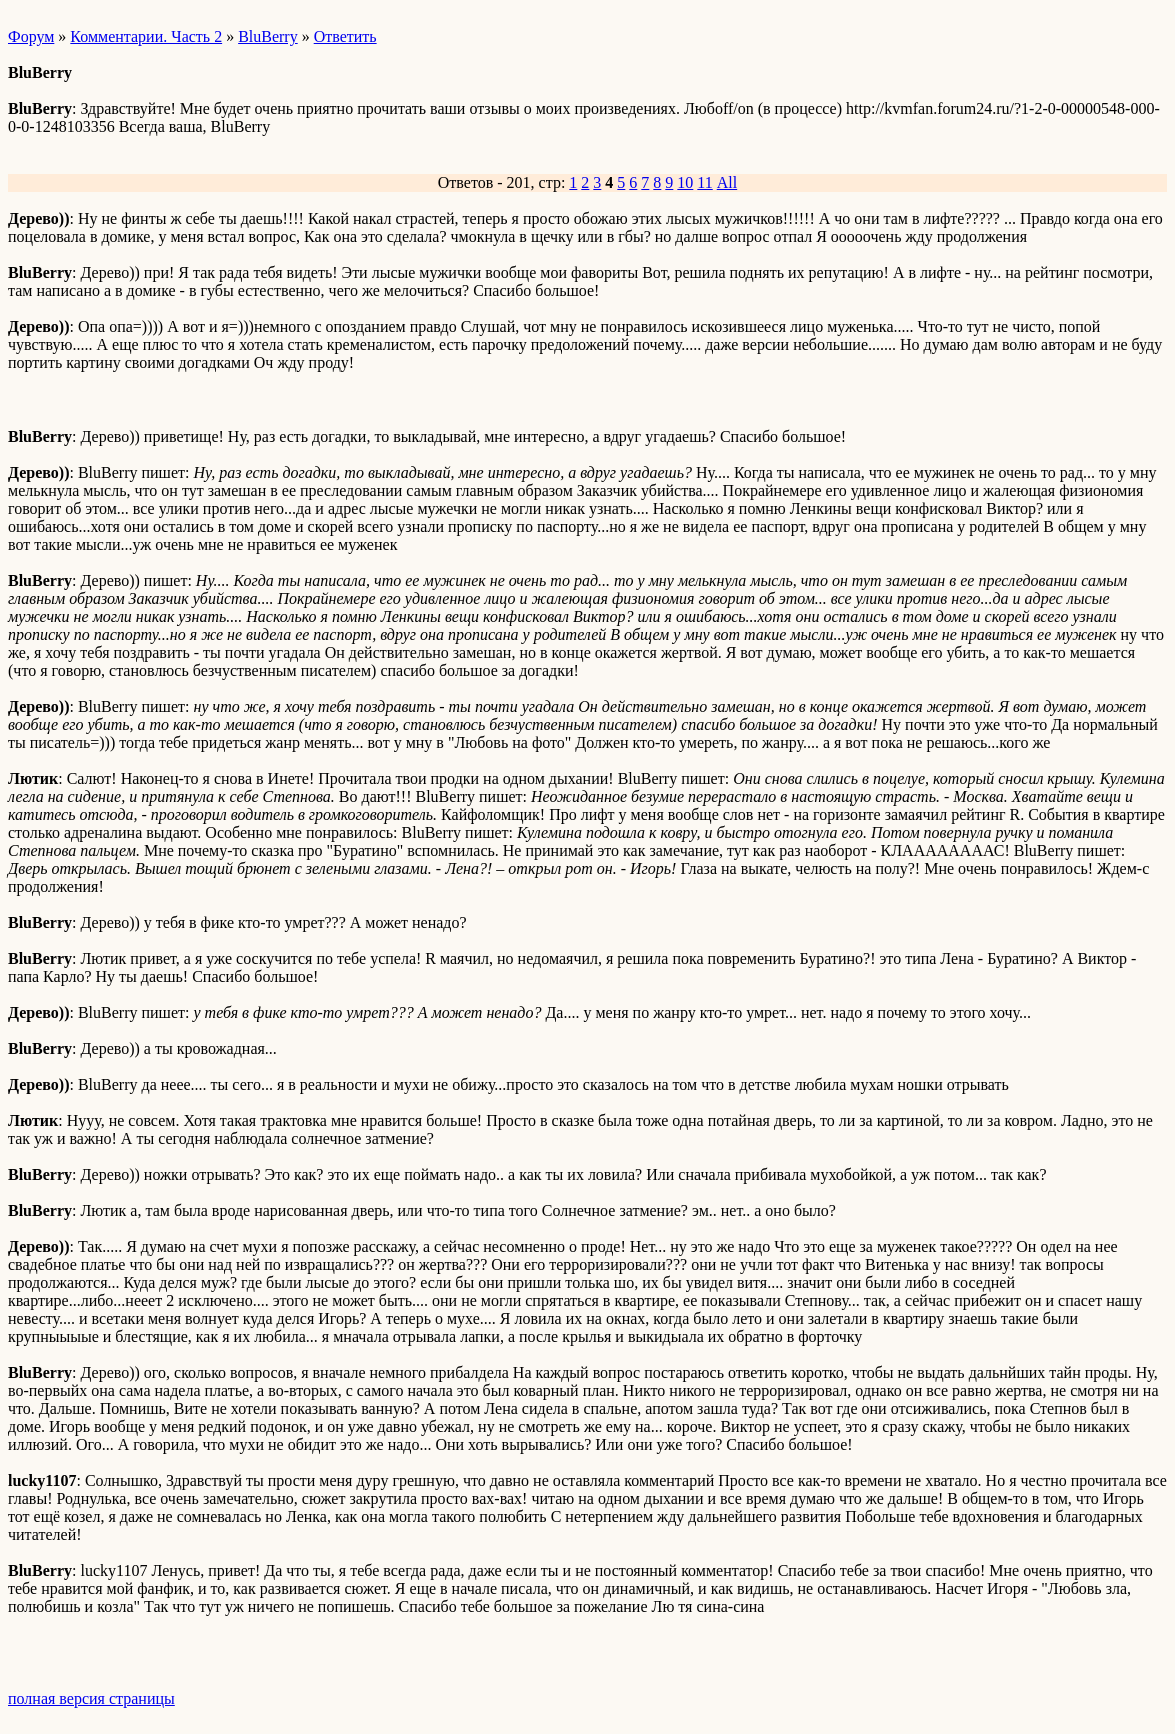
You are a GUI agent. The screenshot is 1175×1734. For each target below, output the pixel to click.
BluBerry (268, 36)
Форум (31, 36)
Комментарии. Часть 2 (146, 36)
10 (685, 182)
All (727, 182)
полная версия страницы (91, 1698)
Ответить (345, 36)
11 (704, 182)
